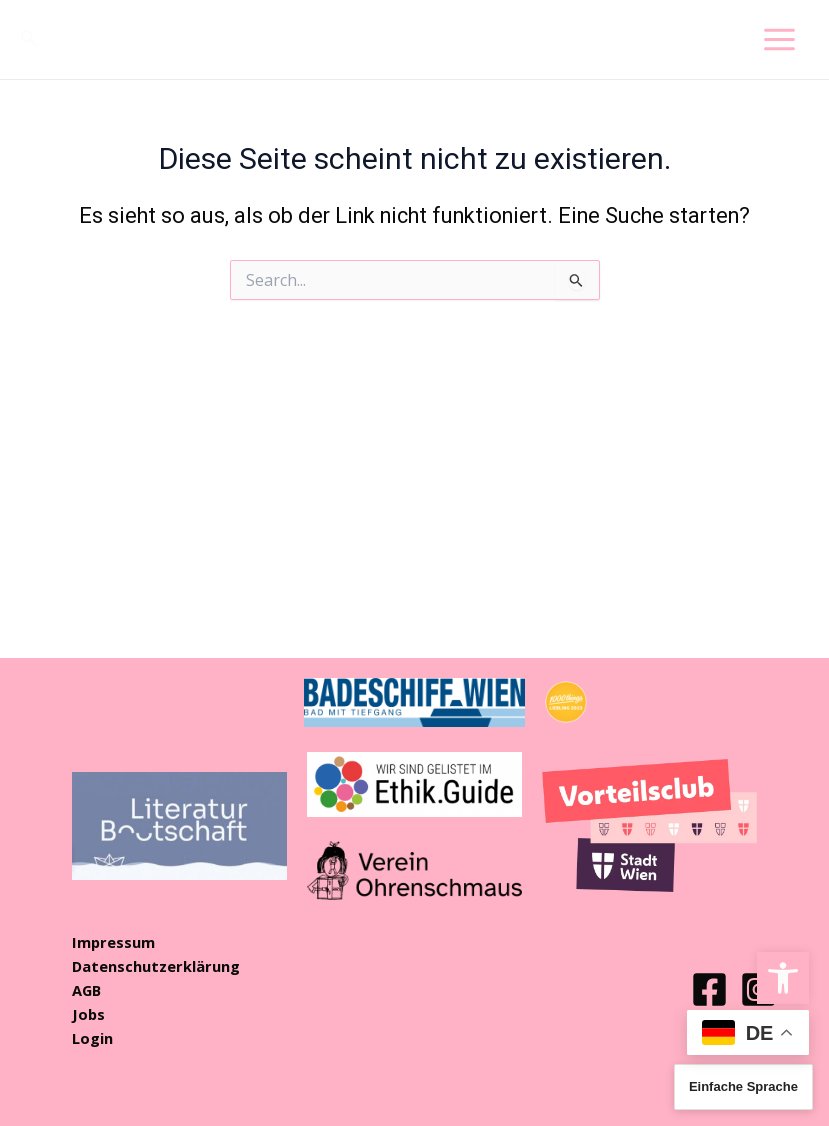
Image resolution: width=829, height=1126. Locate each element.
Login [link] (92, 1038)
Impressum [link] (113, 942)
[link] (783, 978)
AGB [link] (86, 990)
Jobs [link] (88, 1014)
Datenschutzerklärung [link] (156, 966)
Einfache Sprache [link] (743, 1086)
